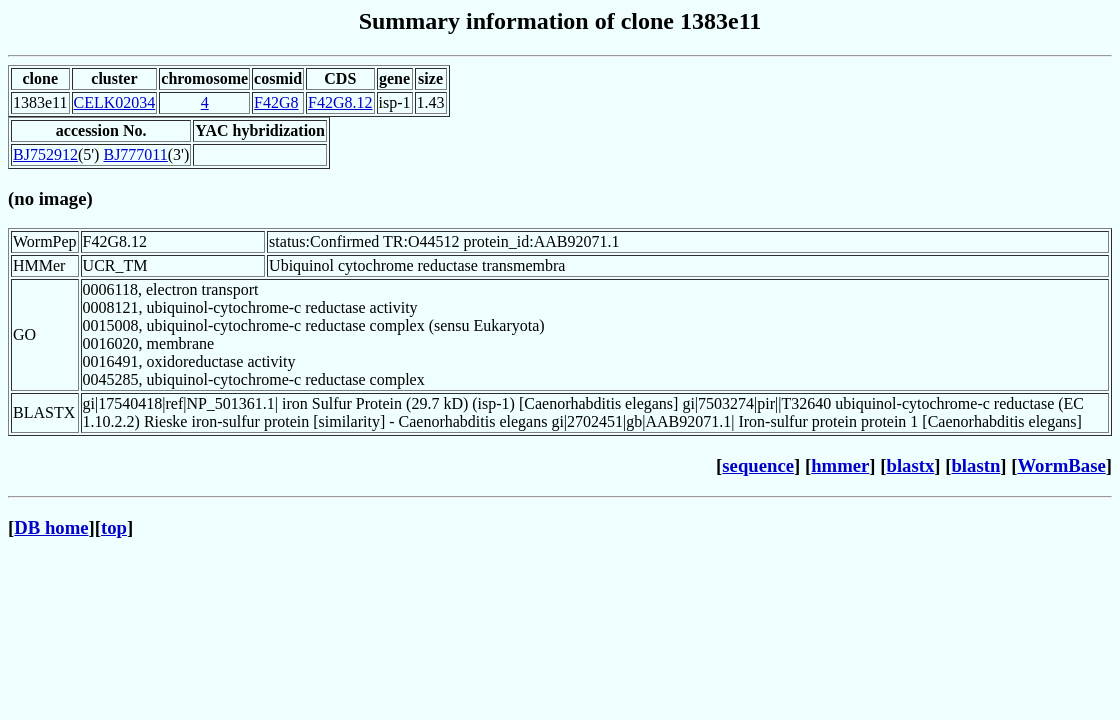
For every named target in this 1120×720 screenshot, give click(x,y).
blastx (911, 465)
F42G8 (276, 102)
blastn (975, 465)
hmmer (840, 465)
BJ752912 (45, 154)
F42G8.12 (340, 102)
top (114, 527)
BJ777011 (135, 154)
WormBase (1061, 465)
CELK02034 (115, 102)
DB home (51, 527)
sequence (758, 465)
